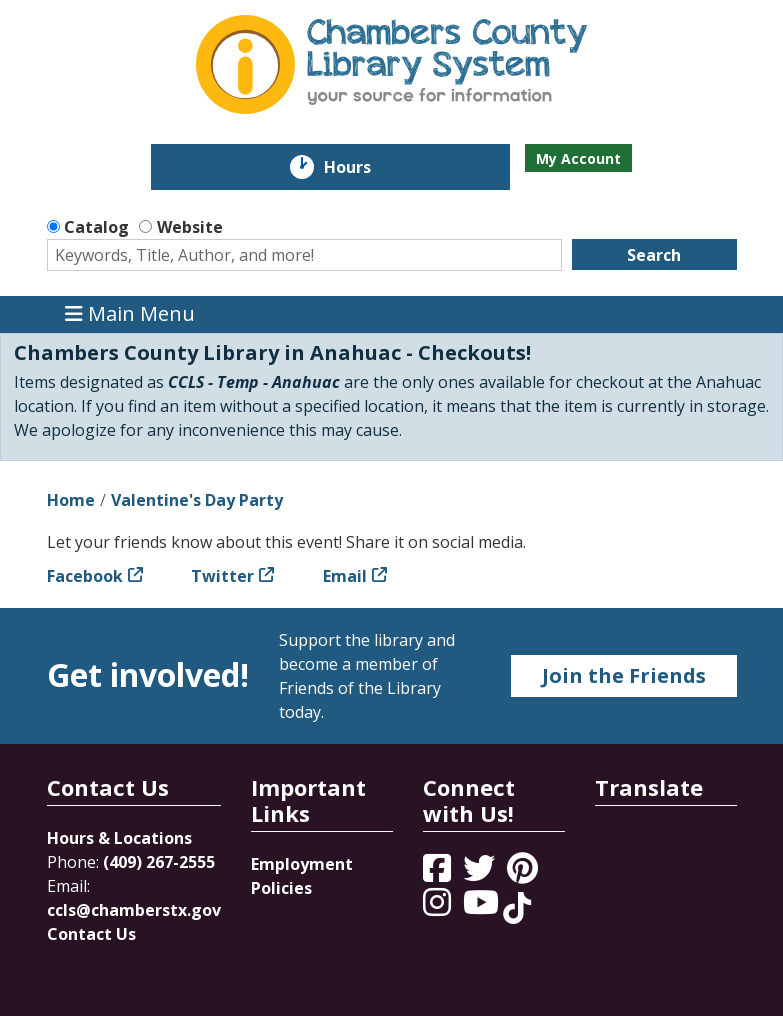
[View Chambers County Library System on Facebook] (439, 874)
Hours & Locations (119, 838)
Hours (361, 167)
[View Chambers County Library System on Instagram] (439, 908)
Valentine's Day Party (197, 500)
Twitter (222, 576)
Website (190, 227)
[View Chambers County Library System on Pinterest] (524, 874)
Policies (281, 888)
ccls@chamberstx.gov (134, 910)
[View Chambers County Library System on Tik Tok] (517, 908)
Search (654, 255)
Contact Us (91, 934)
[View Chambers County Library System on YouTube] (483, 908)
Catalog (96, 227)
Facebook (85, 576)
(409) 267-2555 (159, 862)
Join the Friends (624, 675)
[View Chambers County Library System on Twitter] (481, 874)
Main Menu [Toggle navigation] (130, 314)
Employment (302, 864)
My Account (578, 158)
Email (345, 576)
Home (71, 500)
